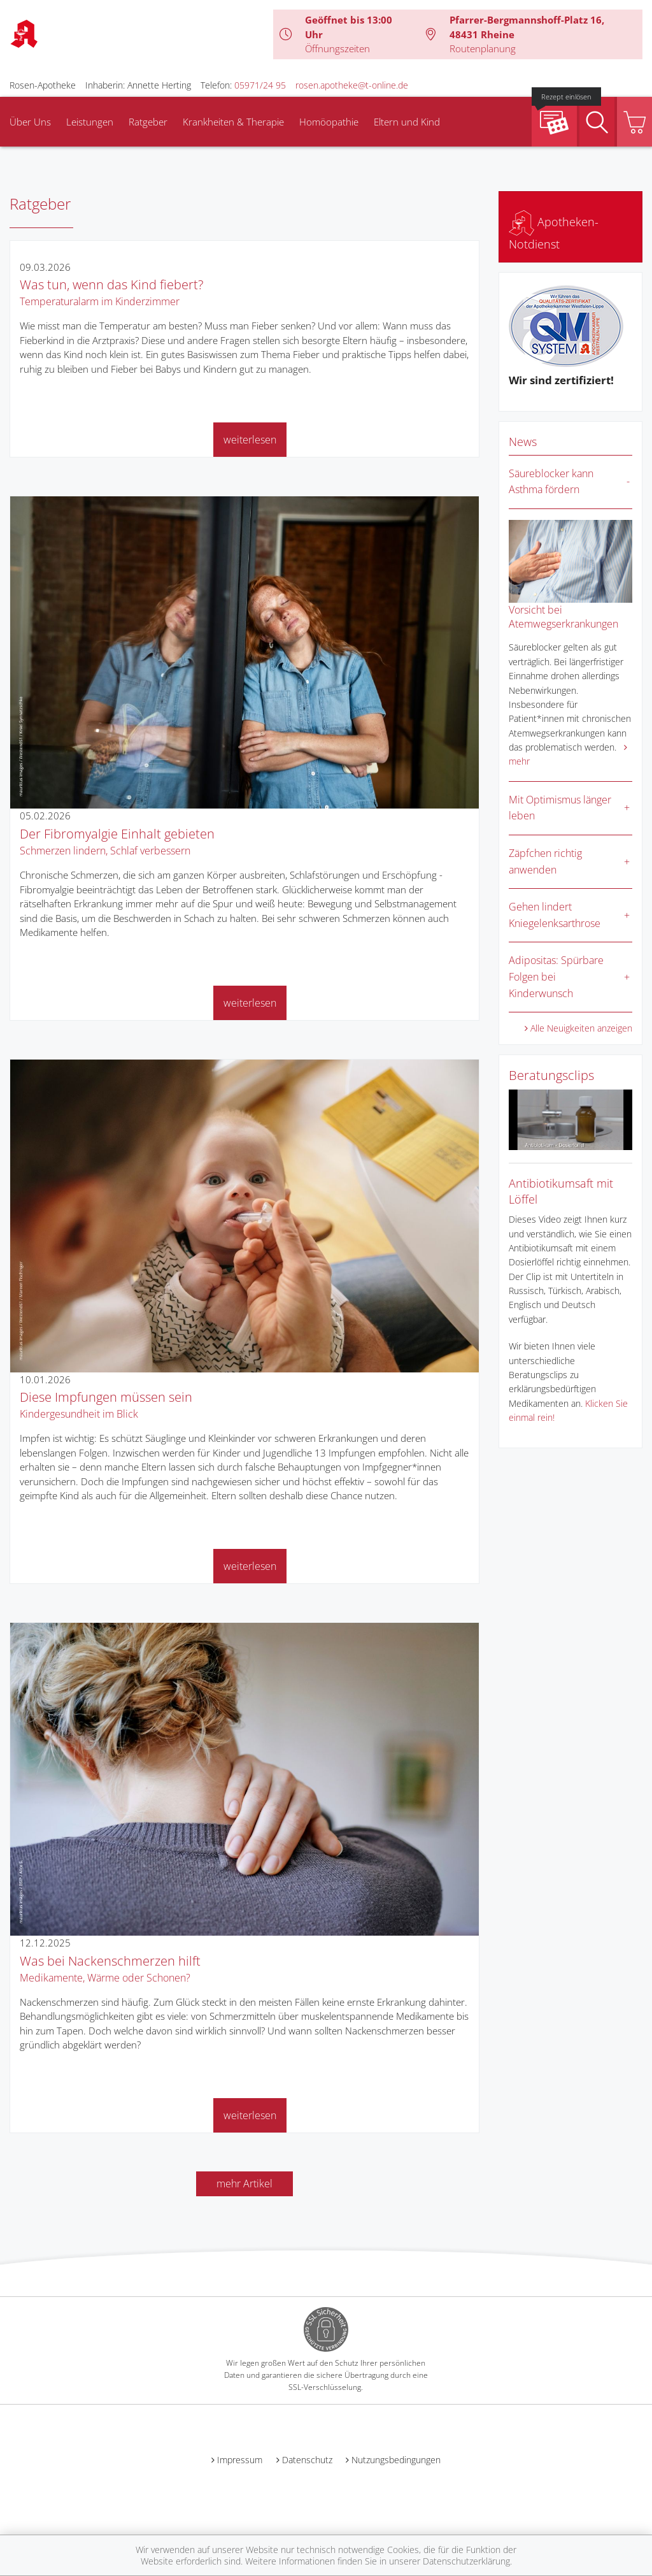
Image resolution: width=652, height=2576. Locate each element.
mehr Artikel (244, 2184)
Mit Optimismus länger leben (560, 808)
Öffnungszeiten (337, 48)
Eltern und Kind (407, 121)
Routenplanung (483, 48)
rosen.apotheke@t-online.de (351, 85)
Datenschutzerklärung (466, 2561)
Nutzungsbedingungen (396, 2460)
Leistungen (89, 121)
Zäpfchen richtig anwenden (545, 861)
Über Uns (30, 121)
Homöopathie (328, 121)
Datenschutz (307, 2460)
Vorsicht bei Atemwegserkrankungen (563, 617)
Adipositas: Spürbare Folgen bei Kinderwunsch (556, 976)
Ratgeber (148, 121)
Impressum (239, 2460)
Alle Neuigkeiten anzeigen (581, 1028)
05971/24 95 (260, 85)
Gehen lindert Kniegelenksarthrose (554, 915)
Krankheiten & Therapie (233, 121)
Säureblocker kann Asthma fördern (551, 481)
